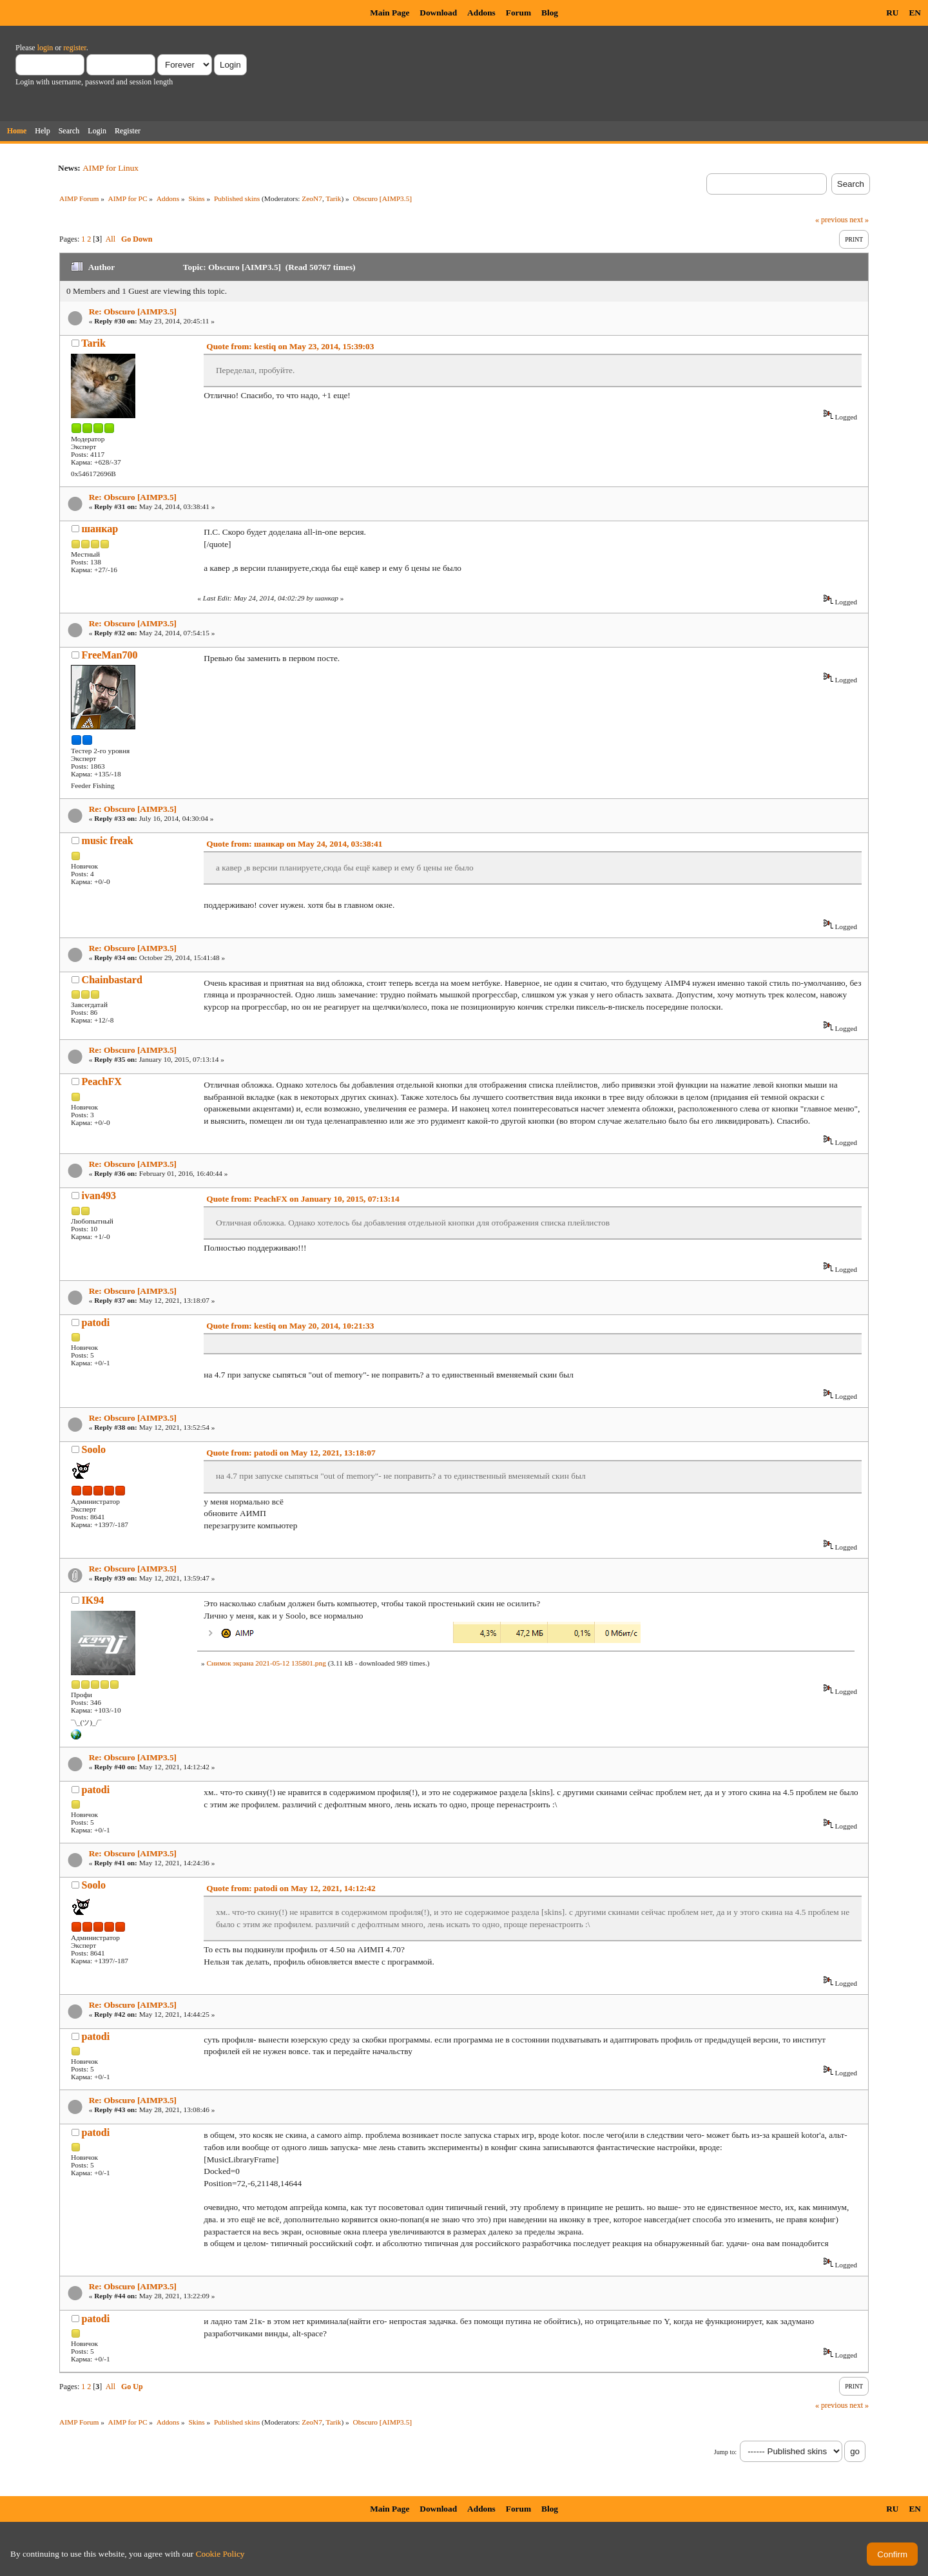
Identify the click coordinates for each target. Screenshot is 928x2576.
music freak (107, 840)
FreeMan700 (110, 654)
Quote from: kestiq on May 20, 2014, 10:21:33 (290, 1326)
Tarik (334, 198)
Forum (518, 12)
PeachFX (102, 1081)
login (45, 47)
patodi (96, 1322)
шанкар (100, 528)
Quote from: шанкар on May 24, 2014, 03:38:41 (294, 844)
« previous (831, 219)
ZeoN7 (312, 198)
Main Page (389, 12)
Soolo (94, 1449)
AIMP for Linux (110, 168)
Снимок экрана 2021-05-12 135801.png (265, 1663)
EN (915, 12)
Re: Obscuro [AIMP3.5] (133, 311)
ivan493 (99, 1195)
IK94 (93, 1600)
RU (892, 12)
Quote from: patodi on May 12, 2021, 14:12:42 (290, 1888)
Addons (481, 12)
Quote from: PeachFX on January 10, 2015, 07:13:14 (302, 1199)
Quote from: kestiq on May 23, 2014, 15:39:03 (290, 346)
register (74, 47)
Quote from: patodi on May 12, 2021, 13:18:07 (290, 1452)
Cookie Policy (220, 2554)
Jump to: (725, 2452)
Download (438, 12)
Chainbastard (112, 979)
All (110, 239)
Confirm (892, 2554)
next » (859, 219)
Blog (549, 12)
